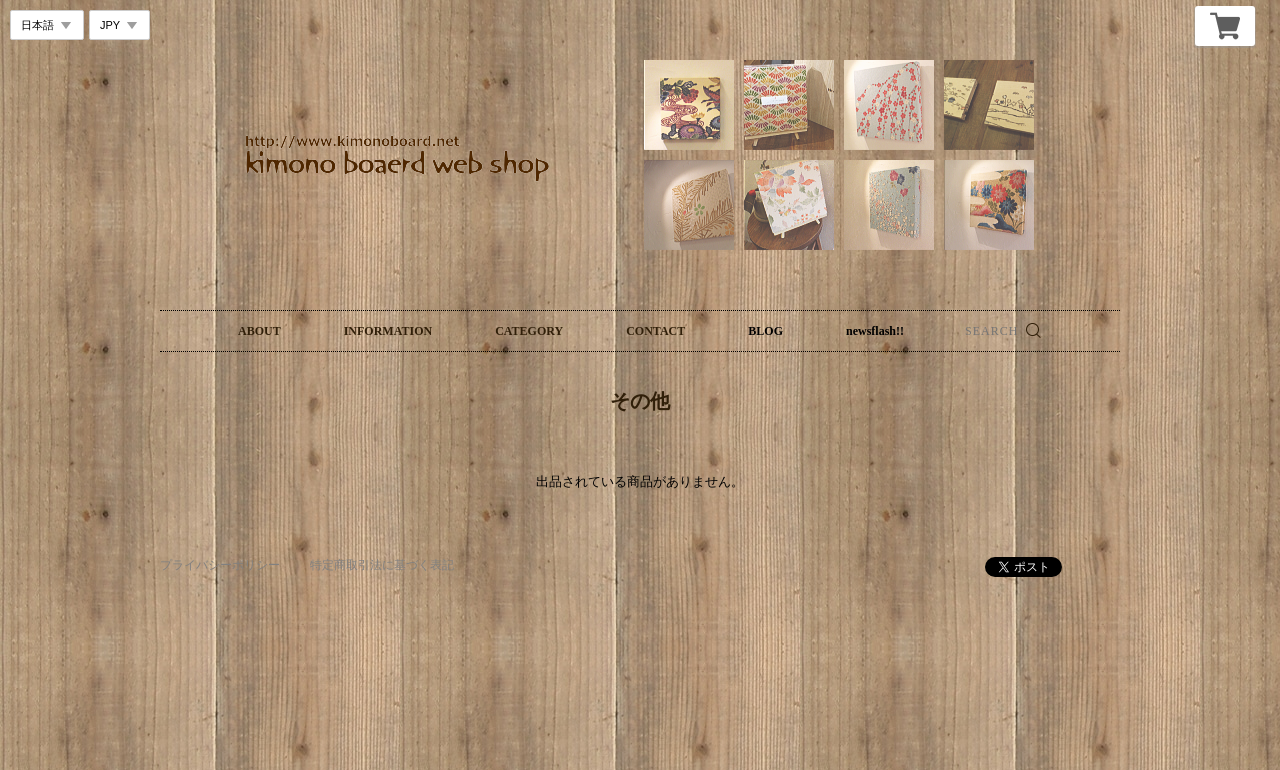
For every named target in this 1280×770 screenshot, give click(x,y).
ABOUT (259, 331)
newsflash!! (875, 331)
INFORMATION (388, 331)
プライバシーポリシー (220, 565)
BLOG (765, 331)
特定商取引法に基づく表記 (382, 565)
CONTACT (655, 331)
